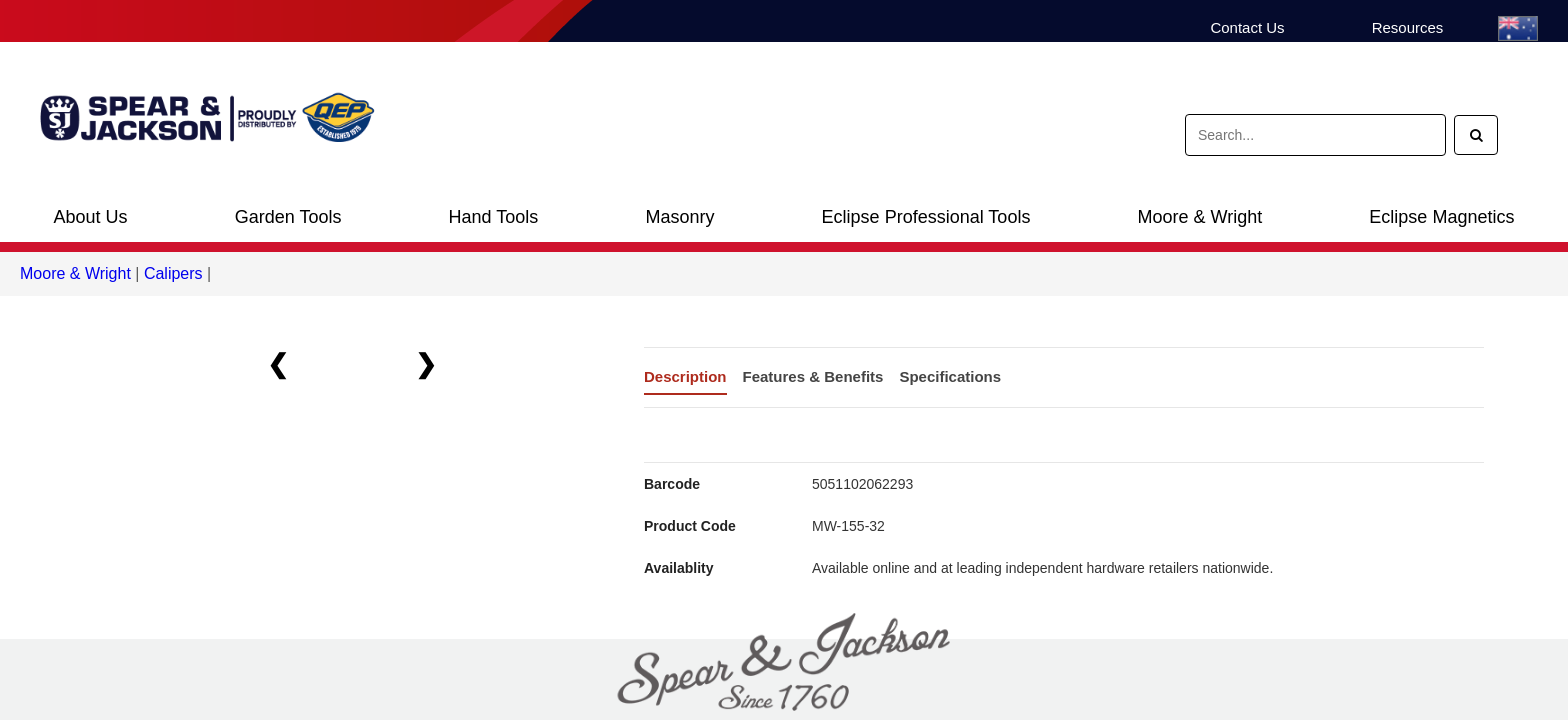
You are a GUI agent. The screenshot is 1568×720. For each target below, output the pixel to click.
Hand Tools (494, 217)
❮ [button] (278, 364)
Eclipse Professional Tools (926, 217)
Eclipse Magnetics (1441, 217)
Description (685, 376)
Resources (1408, 27)
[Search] (1476, 135)
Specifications (950, 376)
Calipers (173, 273)
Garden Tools (288, 217)
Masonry (679, 217)
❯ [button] (426, 364)
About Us (91, 217)
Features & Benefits (813, 376)
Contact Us (1247, 27)
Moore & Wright (1200, 217)
